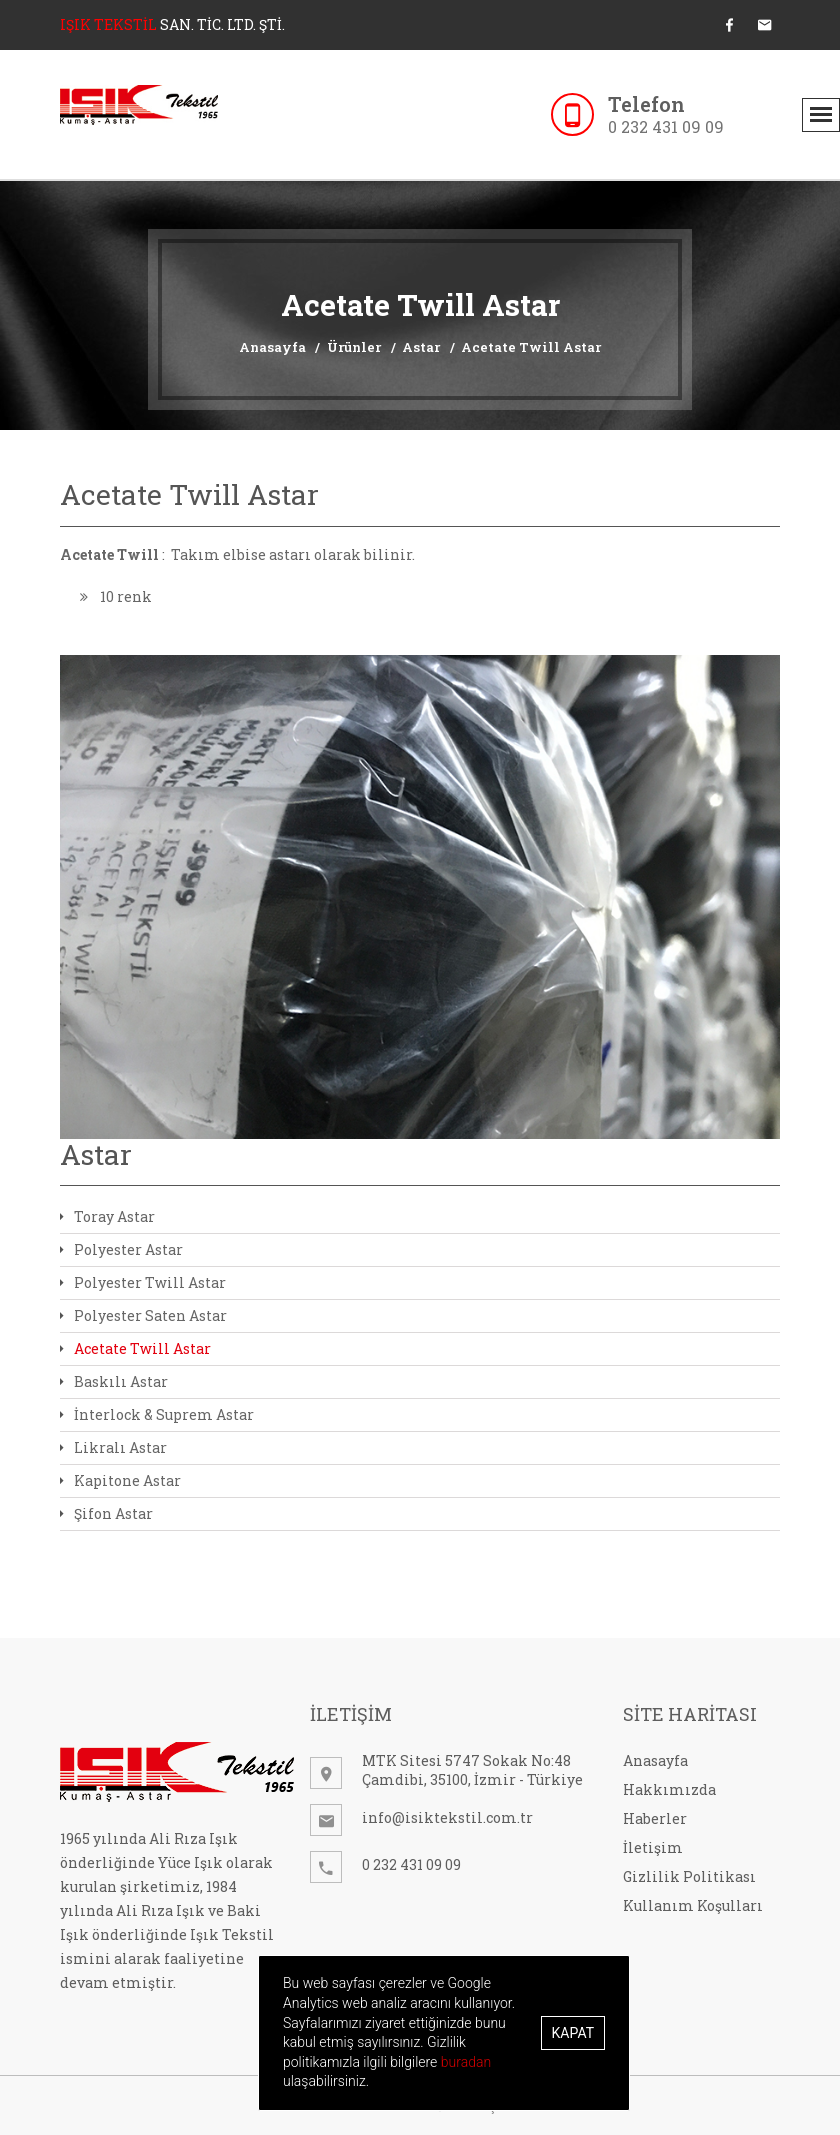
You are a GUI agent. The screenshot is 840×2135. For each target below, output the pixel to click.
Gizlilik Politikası (689, 1876)
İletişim (653, 1847)
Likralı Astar (113, 1447)
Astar (421, 347)
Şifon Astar (106, 1513)
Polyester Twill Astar (143, 1282)
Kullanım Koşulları (693, 1905)
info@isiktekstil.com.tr (447, 1817)
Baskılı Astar (114, 1381)
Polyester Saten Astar (143, 1315)
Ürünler (354, 347)
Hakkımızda (669, 1789)
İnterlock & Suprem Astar (157, 1414)
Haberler (655, 1818)
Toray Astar (107, 1216)
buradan (466, 2062)
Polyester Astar (121, 1249)
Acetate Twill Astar (531, 347)
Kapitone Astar (120, 1480)
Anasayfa (272, 347)
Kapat (573, 2033)
